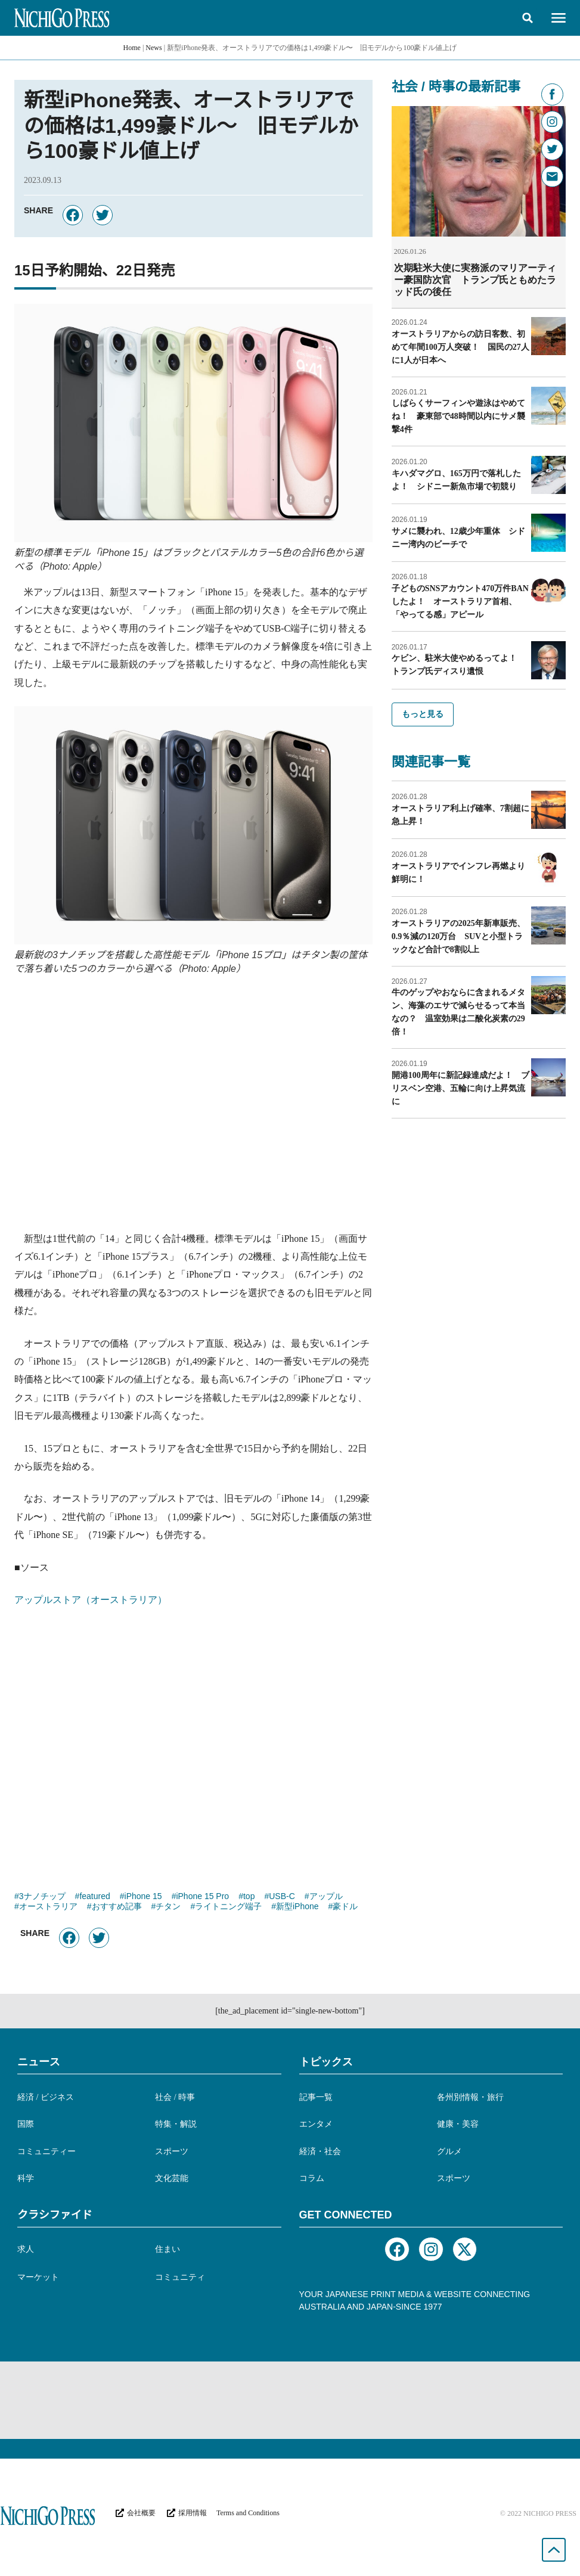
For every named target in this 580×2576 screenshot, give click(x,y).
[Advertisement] (193, 1110)
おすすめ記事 (117, 1907)
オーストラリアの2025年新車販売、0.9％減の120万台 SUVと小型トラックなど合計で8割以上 (458, 935)
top (249, 1897)
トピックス (326, 2062)
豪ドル (345, 1907)
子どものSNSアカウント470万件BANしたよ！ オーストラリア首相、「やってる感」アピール (460, 601)
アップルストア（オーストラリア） (90, 1600)
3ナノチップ (42, 1897)
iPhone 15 (143, 1897)
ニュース (38, 2062)
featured (94, 1897)
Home (132, 47)
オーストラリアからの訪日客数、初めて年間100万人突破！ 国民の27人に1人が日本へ (460, 346)
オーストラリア (48, 1907)
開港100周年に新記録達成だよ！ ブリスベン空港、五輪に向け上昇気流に (460, 1087)
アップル (326, 1897)
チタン (168, 1907)
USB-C (282, 1897)
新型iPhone (297, 1907)
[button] (527, 17)
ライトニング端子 (228, 1907)
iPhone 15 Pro (202, 1897)
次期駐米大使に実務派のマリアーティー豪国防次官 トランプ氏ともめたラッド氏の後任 (475, 280)
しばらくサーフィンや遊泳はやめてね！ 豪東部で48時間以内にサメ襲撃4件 (458, 415)
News (153, 47)
